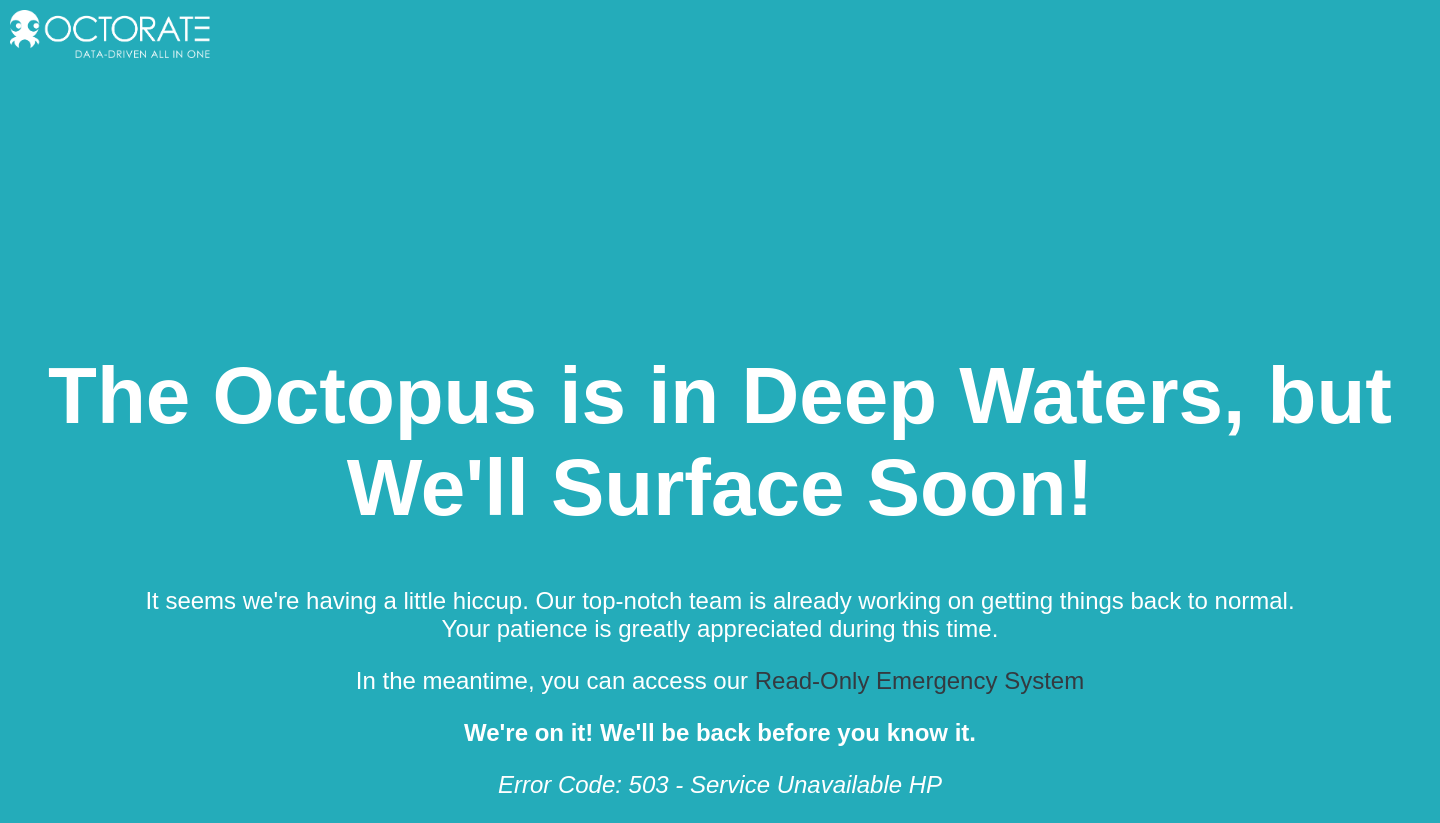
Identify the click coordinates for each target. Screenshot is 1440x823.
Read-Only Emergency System (919, 680)
